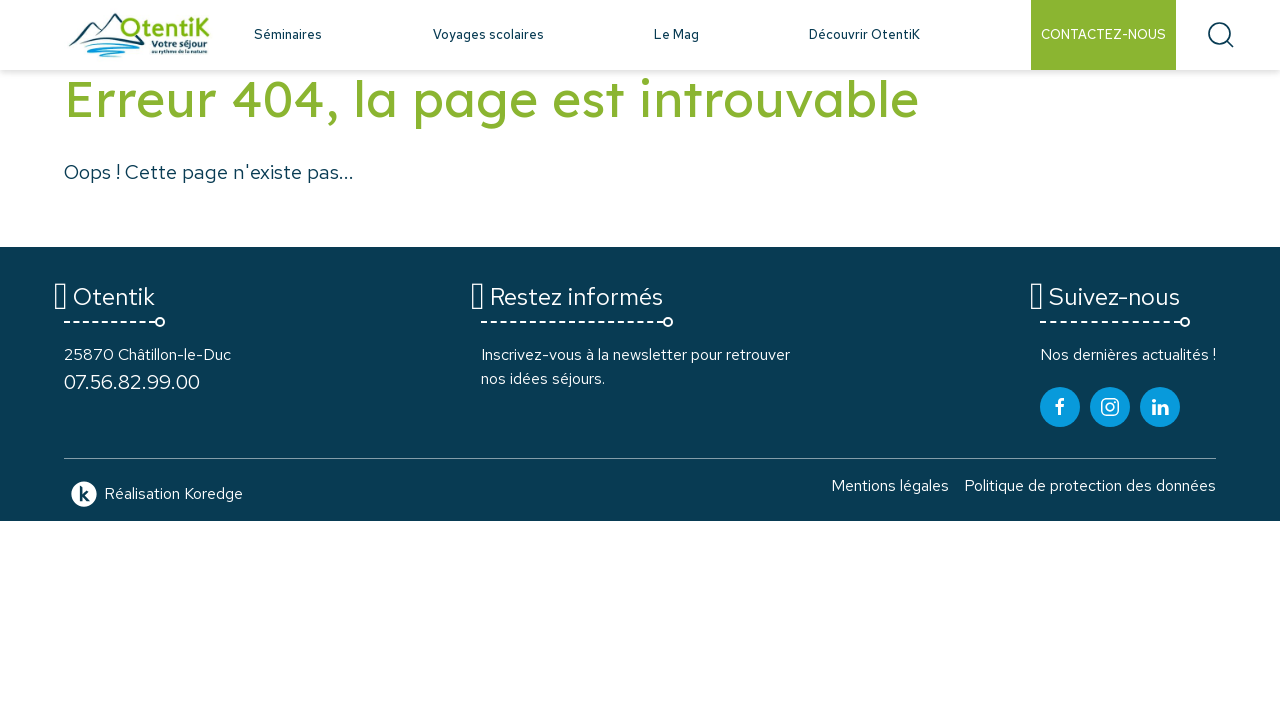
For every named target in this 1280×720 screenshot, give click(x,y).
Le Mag (676, 34)
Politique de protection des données (1090, 485)
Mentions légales (890, 485)
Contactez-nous (1103, 34)
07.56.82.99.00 (132, 382)
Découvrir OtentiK (864, 34)
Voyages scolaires (488, 34)
